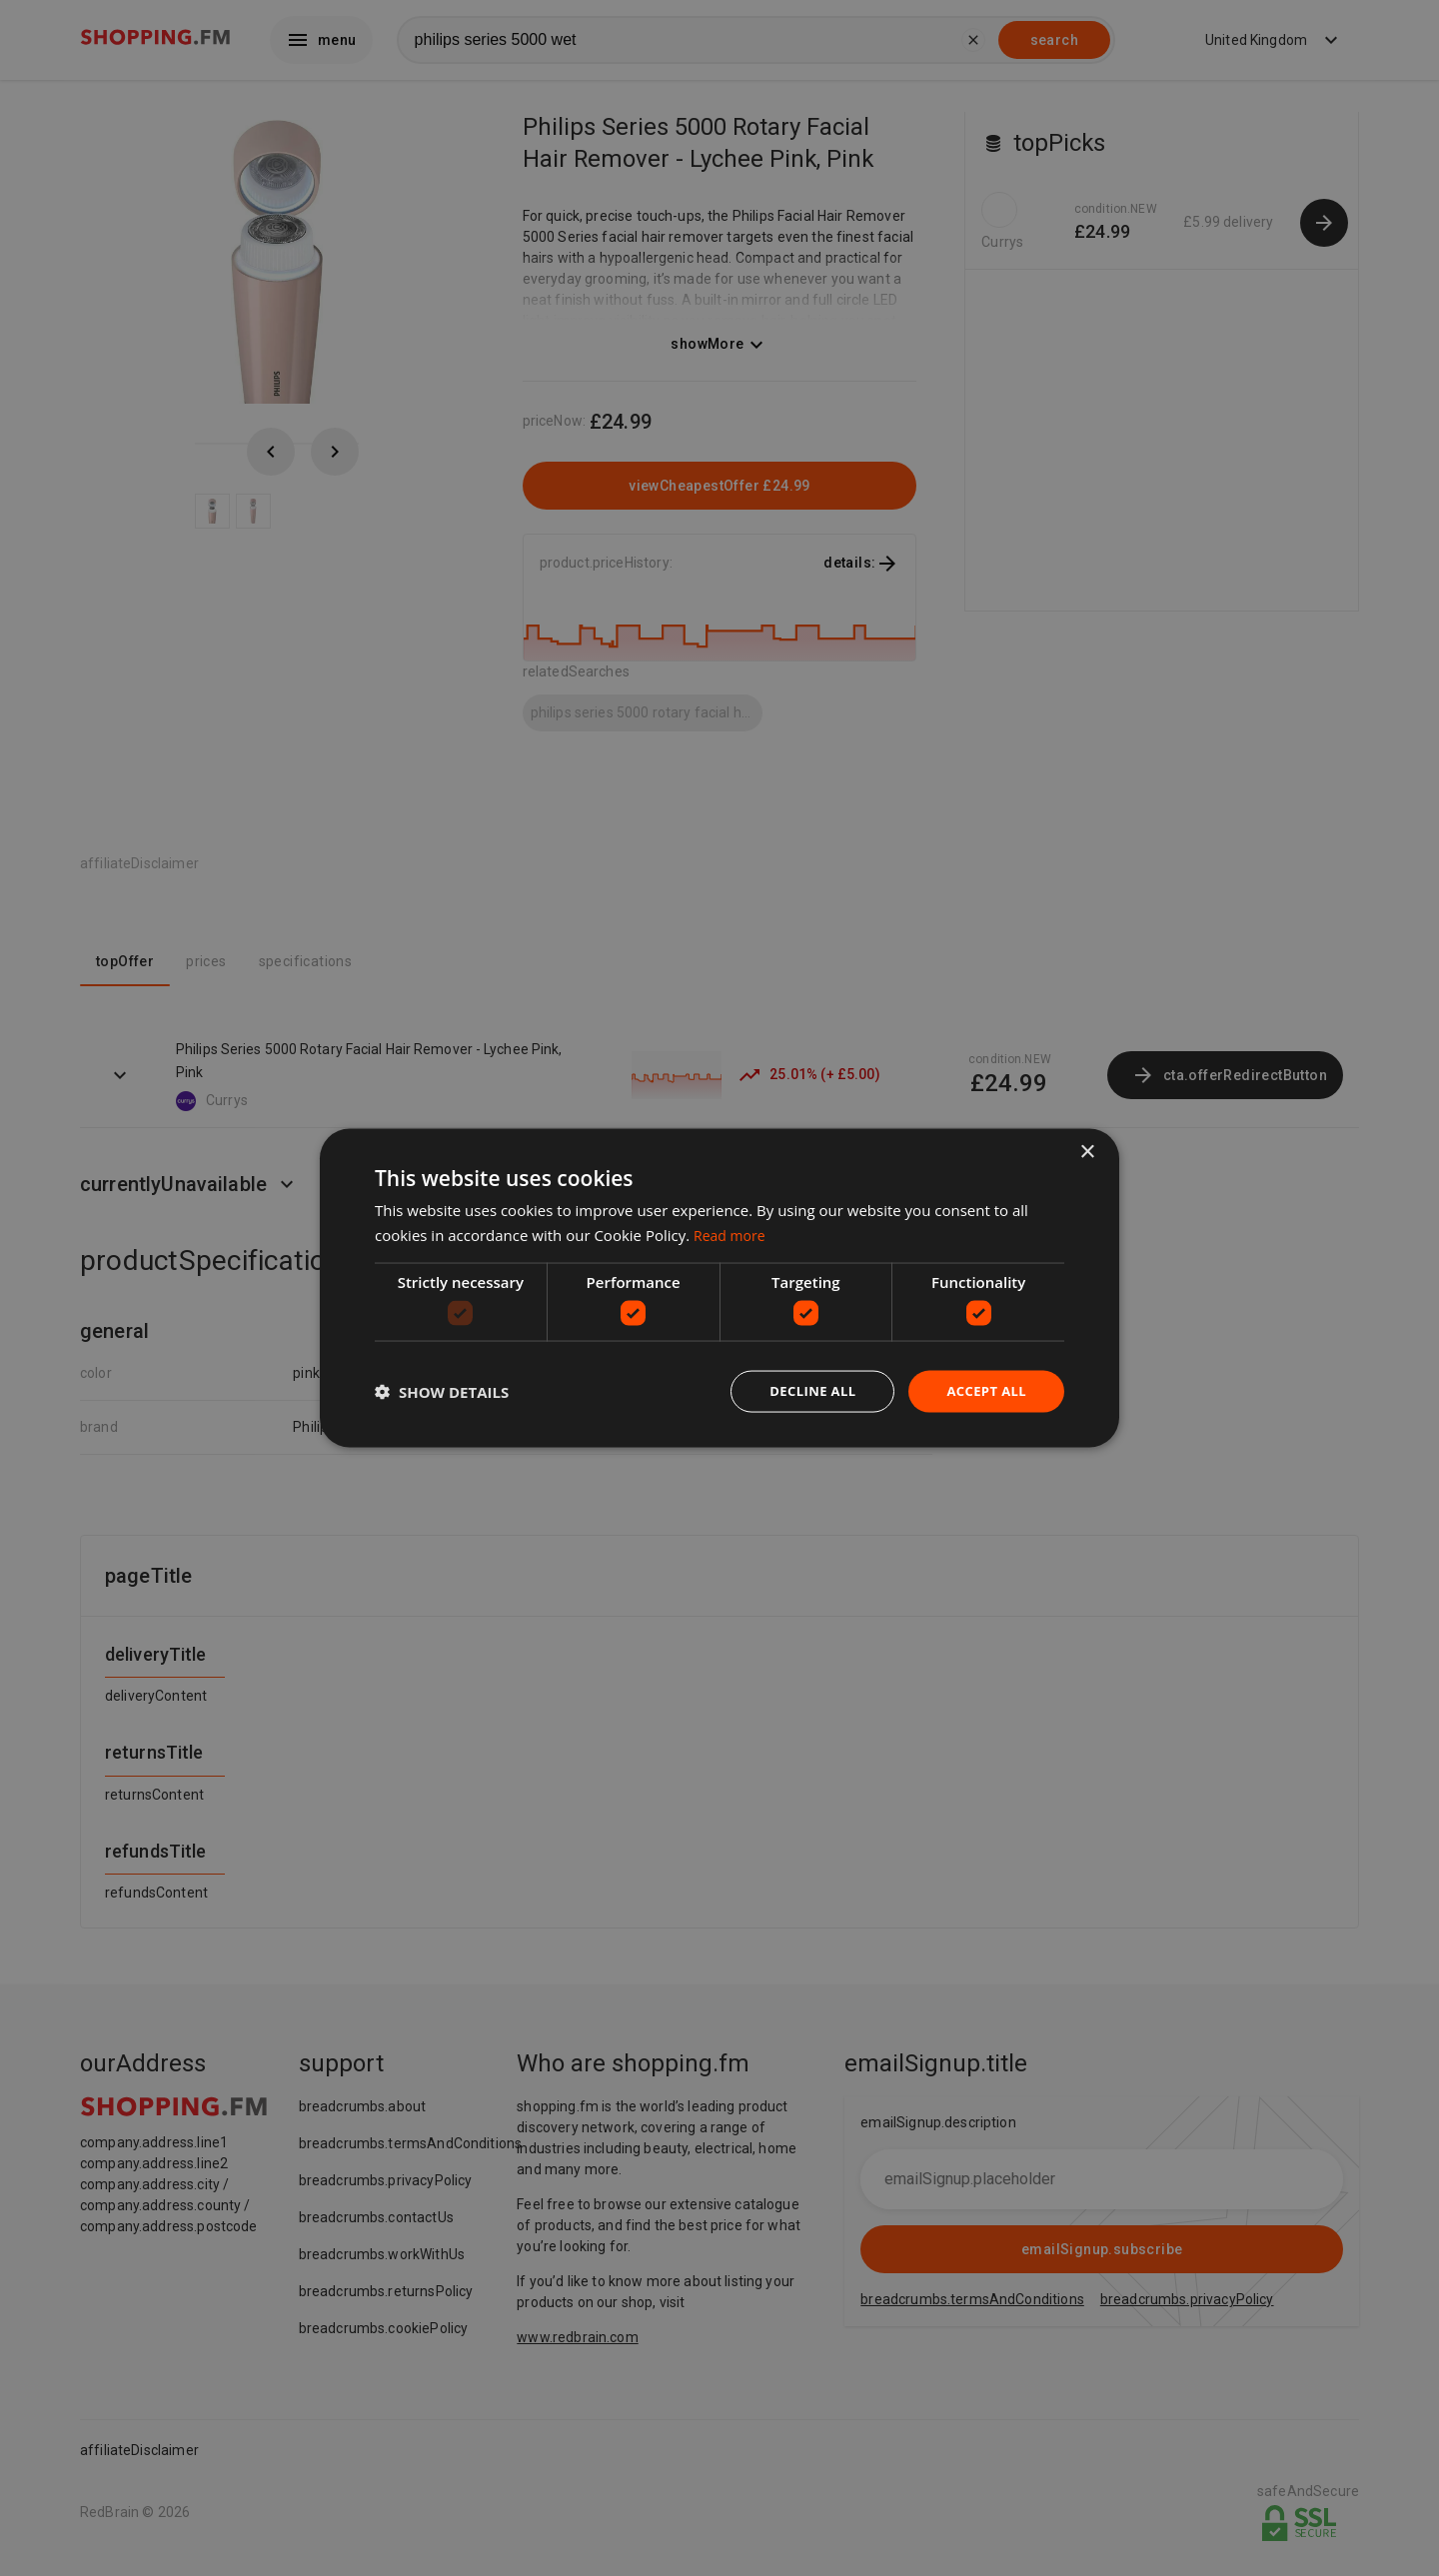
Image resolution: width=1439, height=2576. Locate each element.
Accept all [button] (983, 1390)
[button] (442, 1392)
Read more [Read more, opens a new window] (732, 1233)
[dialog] (719, 1288)
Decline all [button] (803, 1390)
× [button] (1086, 1150)
